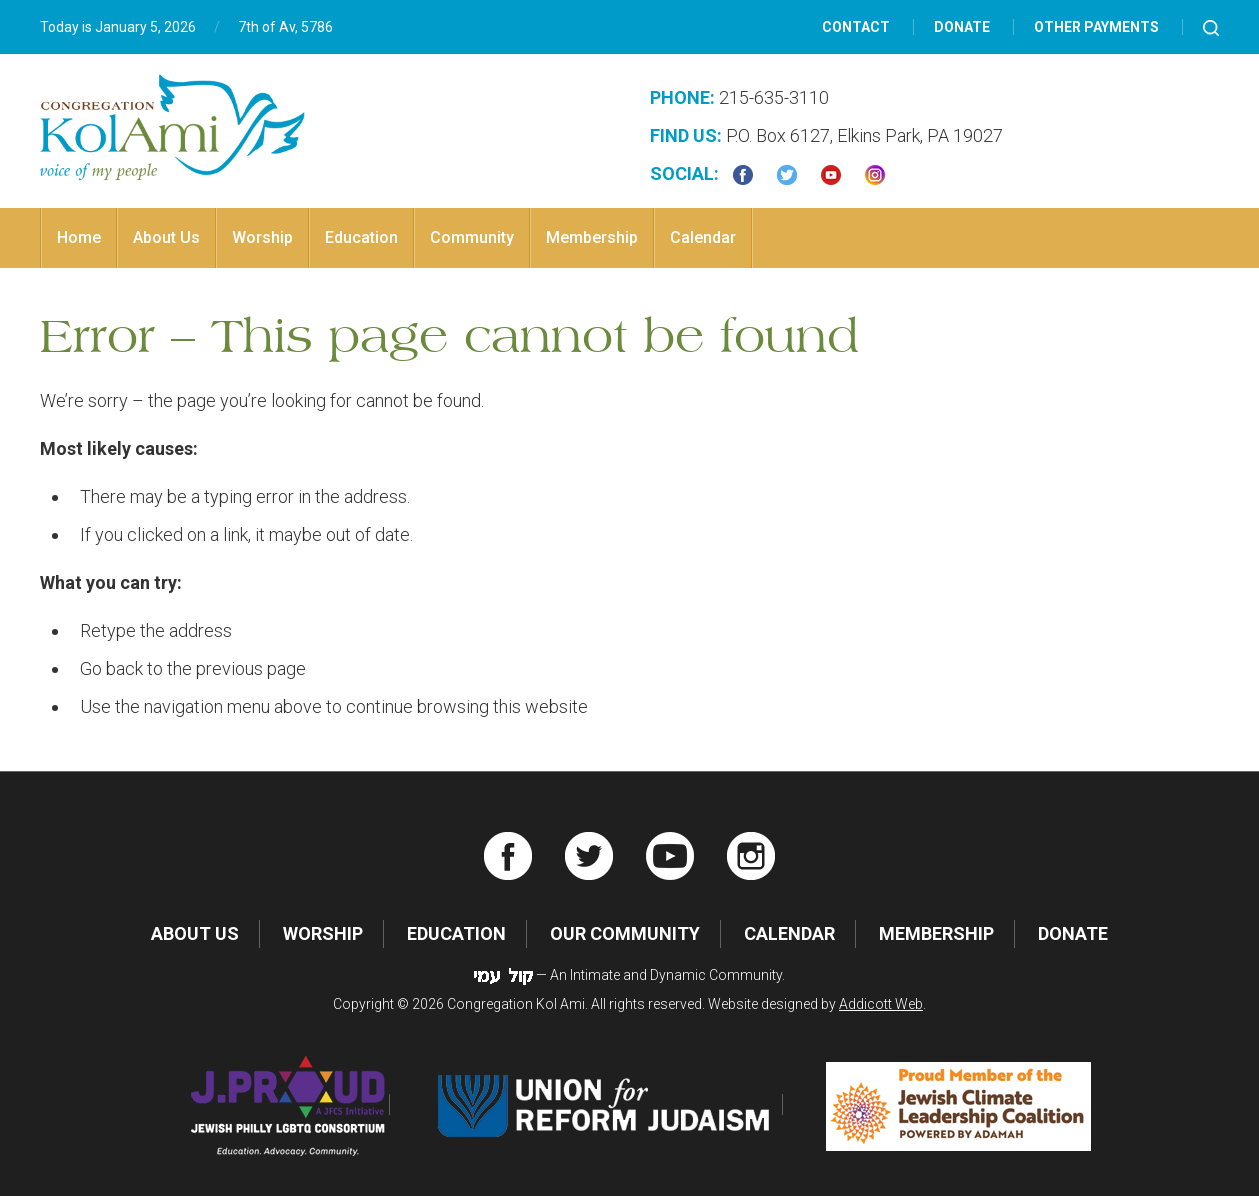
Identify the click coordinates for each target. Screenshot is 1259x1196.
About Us (166, 237)
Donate (962, 27)
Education (361, 237)
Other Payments (1096, 27)
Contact (856, 27)
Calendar (703, 237)
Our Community (625, 933)
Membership (592, 237)
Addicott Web (881, 1004)
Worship (262, 237)
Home (79, 237)
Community (472, 237)
